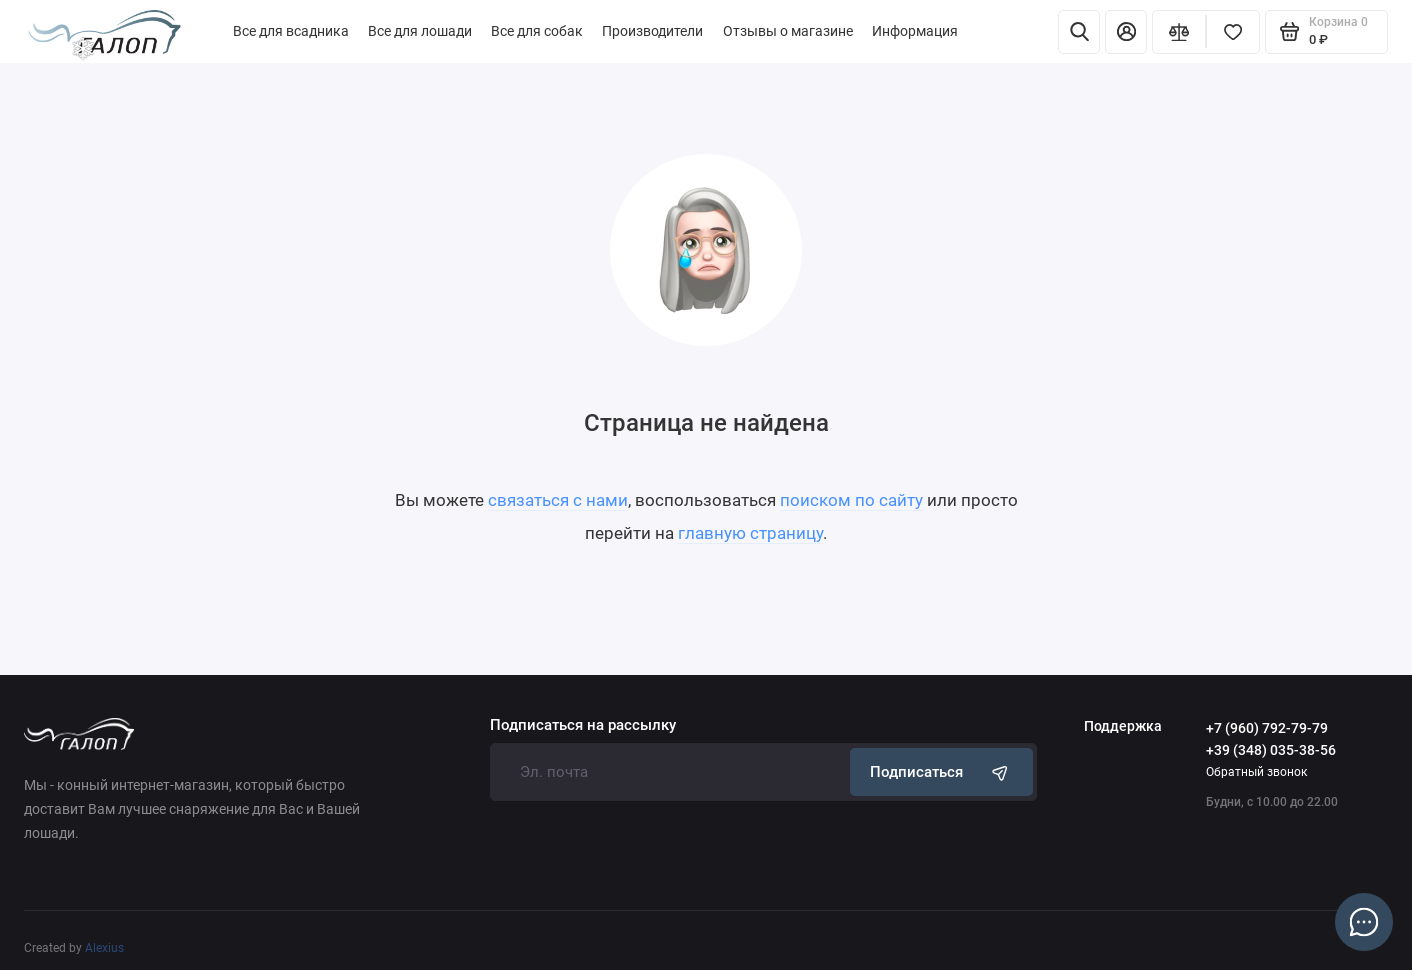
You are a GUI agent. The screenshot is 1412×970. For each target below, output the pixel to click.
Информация (915, 31)
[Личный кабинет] (1126, 32)
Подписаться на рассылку (583, 725)
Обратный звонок (1256, 771)
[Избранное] (1233, 32)
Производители (652, 31)
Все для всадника (291, 31)
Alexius (104, 947)
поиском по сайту (851, 500)
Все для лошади (420, 31)
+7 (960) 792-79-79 (1267, 728)
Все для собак (537, 31)
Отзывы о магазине (788, 31)
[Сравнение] (1179, 32)
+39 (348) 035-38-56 (1271, 750)
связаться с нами (558, 500)
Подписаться (941, 771)
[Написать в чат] (1364, 922)
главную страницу (750, 533)
